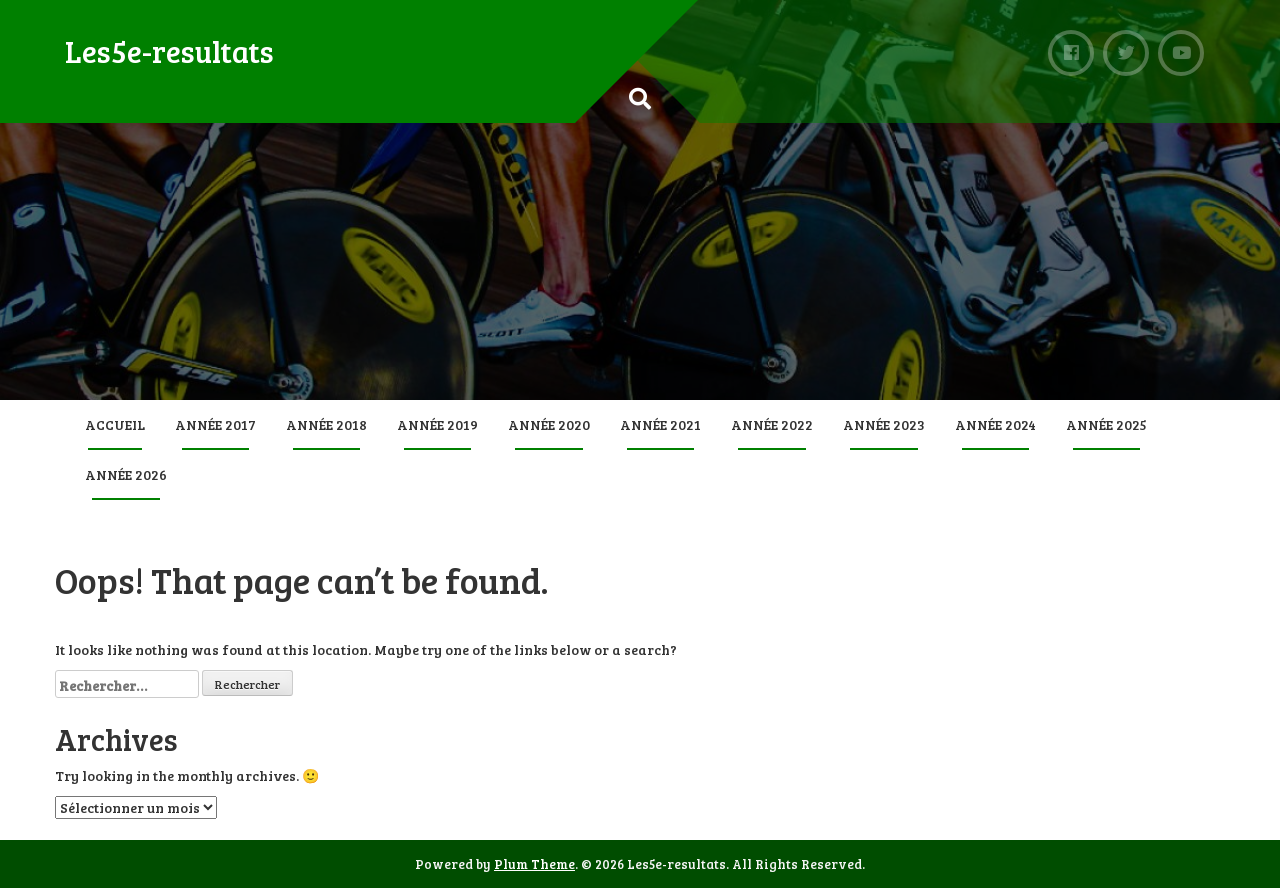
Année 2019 (437, 424)
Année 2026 (126, 474)
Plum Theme (534, 864)
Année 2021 (660, 424)
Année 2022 (772, 424)
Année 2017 (215, 424)
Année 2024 (995, 424)
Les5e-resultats (169, 51)
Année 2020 (549, 424)
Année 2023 (884, 424)
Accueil (115, 424)
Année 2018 (326, 424)
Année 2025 (1106, 424)
